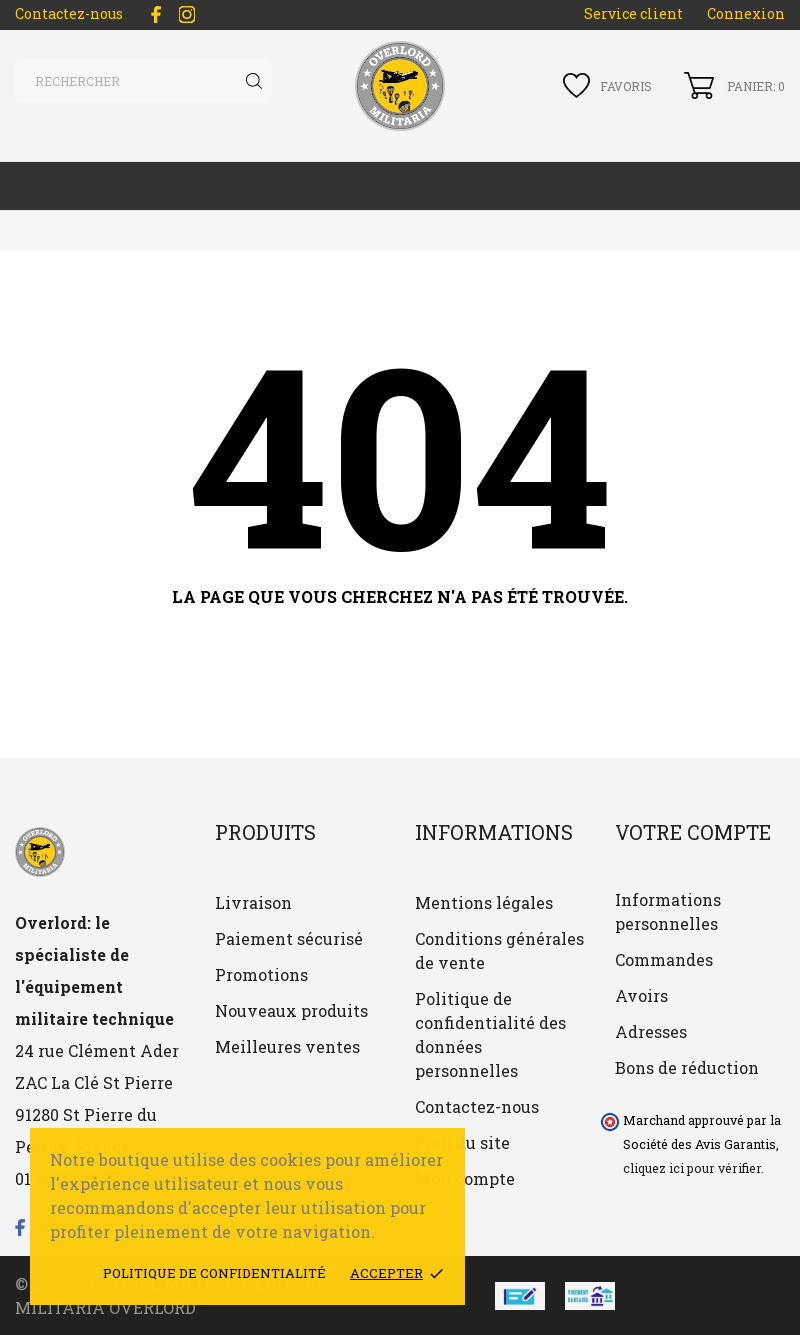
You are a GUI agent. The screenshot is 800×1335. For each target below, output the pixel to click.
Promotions (261, 974)
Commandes (664, 959)
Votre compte (693, 832)
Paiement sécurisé (289, 938)
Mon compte (465, 1178)
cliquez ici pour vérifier (692, 1168)
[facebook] (156, 14)
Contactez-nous (69, 13)
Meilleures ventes (287, 1046)
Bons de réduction (687, 1067)
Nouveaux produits (291, 1010)
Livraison (253, 902)
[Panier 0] (734, 85)
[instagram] (187, 14)
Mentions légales (484, 902)
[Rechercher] (143, 81)
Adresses (651, 1031)
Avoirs (641, 995)
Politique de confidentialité (214, 1273)
